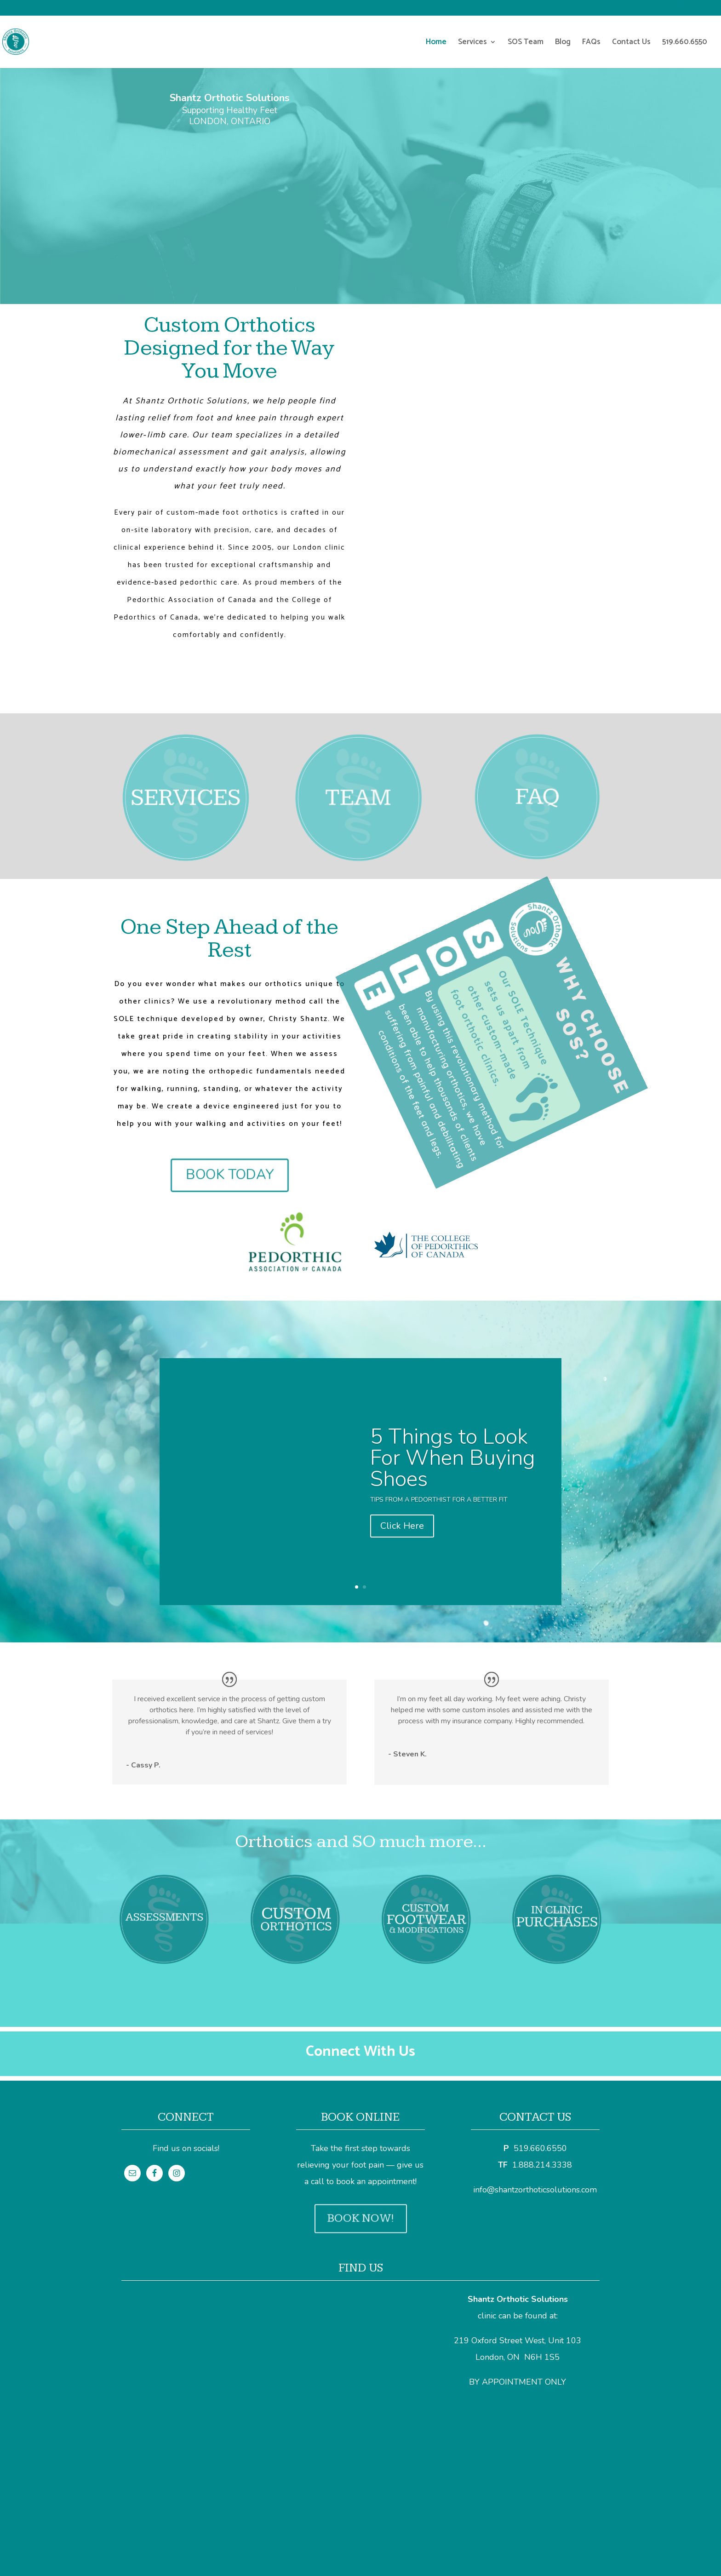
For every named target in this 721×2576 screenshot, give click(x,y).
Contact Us (631, 43)
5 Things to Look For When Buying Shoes (452, 1467)
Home (436, 43)
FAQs (591, 43)
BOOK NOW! (360, 2218)
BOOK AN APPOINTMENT (229, 156)
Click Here (402, 1535)
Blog (563, 43)
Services (472, 43)
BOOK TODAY (229, 1175)
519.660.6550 (684, 43)
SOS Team (526, 43)
